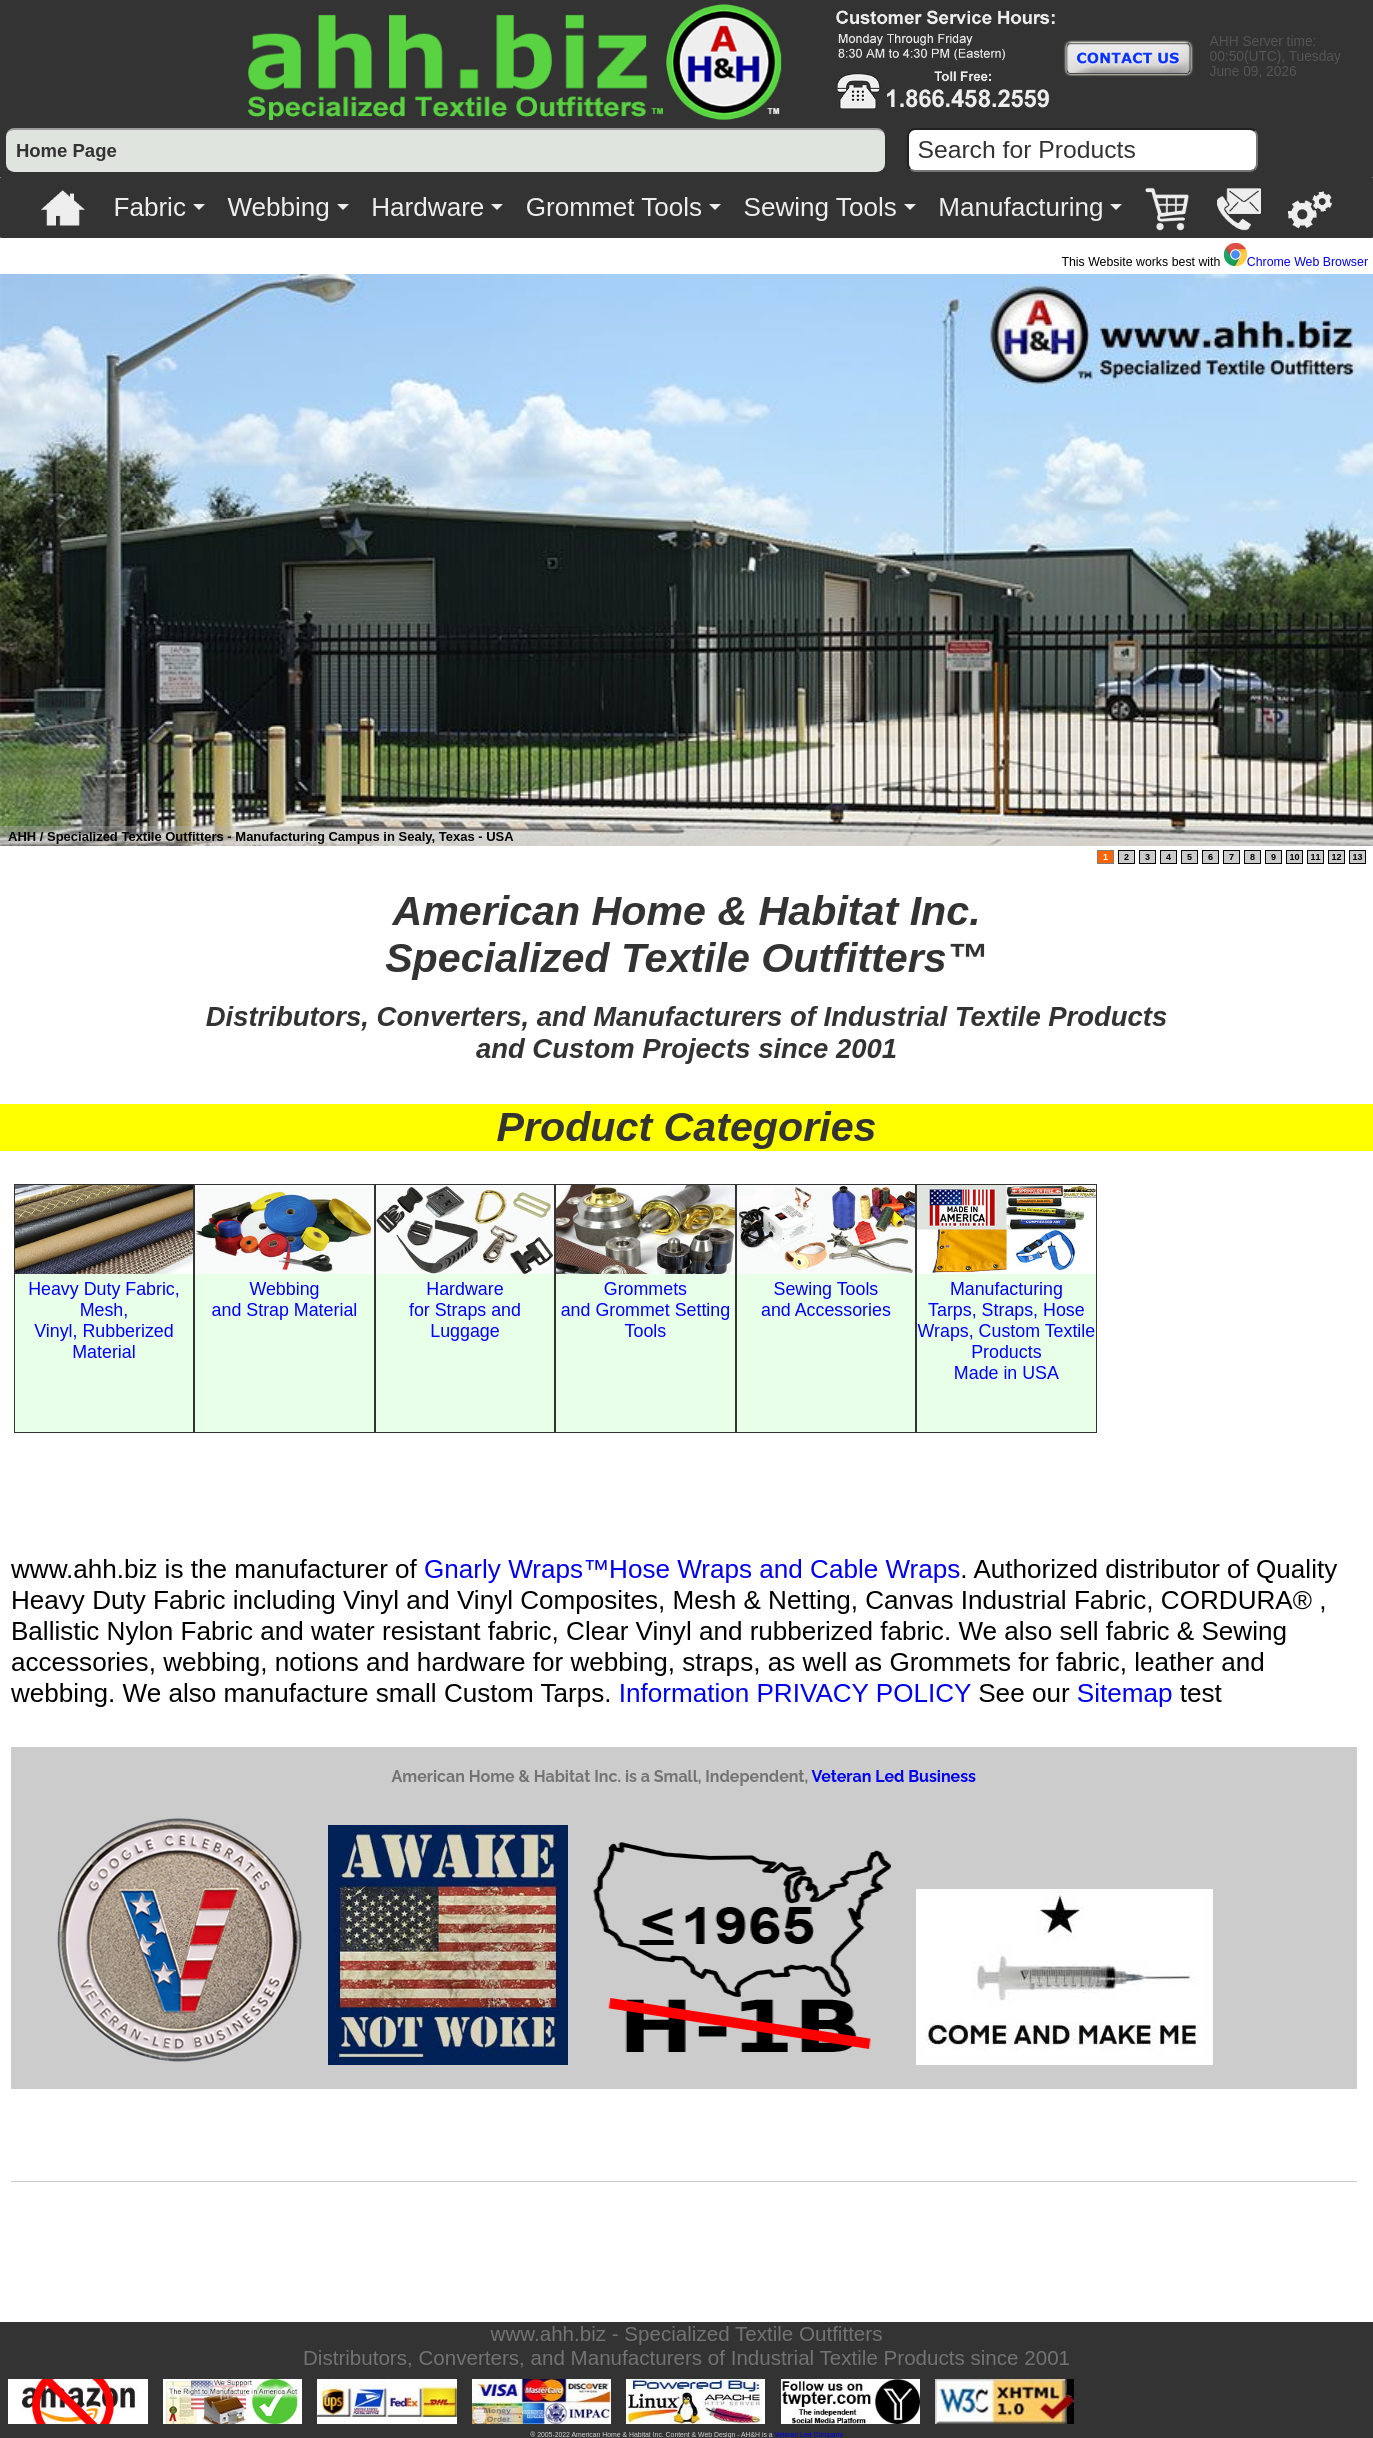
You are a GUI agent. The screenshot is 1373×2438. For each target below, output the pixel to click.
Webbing (278, 207)
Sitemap (1125, 1693)
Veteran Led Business (893, 1776)
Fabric (149, 207)
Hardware (427, 207)
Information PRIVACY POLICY (795, 1693)
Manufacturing (1020, 207)
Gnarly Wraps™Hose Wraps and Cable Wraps (692, 1569)
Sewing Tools (820, 207)
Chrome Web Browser (1296, 262)
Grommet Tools (614, 207)
